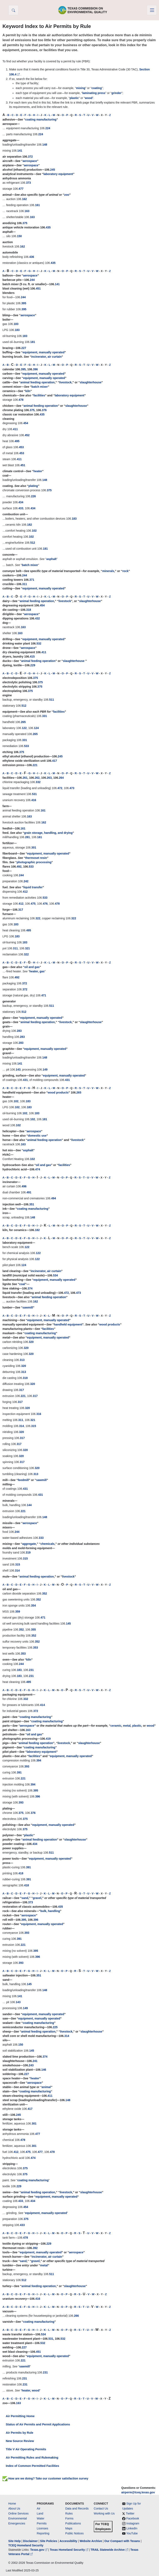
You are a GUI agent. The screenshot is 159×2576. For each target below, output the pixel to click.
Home (12, 2503)
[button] (13, 10)
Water (41, 2518)
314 (21, 1426)
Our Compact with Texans (122, 2541)
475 (33, 903)
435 (48, 227)
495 (16, 441)
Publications (73, 2523)
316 (38, 1414)
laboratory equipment (58, 174)
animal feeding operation (37, 382)
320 (31, 1342)
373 (28, 182)
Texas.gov (39, 2549)
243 (31, 2065)
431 (25, 1080)
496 (24, 1186)
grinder (116, 93)
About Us (14, 2508)
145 (68, 1623)
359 (17, 1611)
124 (36, 728)
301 (33, 847)
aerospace (30, 161)
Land (40, 2513)
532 (38, 643)
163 (27, 211)
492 (19, 866)
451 (38, 288)
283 (19, 1030)
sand (25, 1898)
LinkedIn (131, 2528)
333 (41, 1537)
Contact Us (101, 2508)
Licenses (42, 2528)
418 (20, 1873)
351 (31, 1204)
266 (76, 2315)
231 (31, 1670)
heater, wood (31, 2390)
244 (32, 279)
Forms (69, 2518)
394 (38, 1760)
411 (15, 429)
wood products (58, 1092)
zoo (66, 194)
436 (31, 256)
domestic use (37, 1135)
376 (44, 410)
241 (35, 2061)
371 (31, 579)
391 (19, 1772)
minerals (108, 571)
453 (21, 447)
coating (97, 88)
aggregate (29, 1543)
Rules (69, 2513)
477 (21, 188)
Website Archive (91, 2541)
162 (24, 199)
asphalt (51, 559)
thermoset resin (36, 857)
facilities (39, 395)
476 (45, 903)
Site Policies (48, 2541)
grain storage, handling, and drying (48, 832)
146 (43, 2069)
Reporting (43, 2533)
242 (26, 881)
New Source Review (20, 2441)
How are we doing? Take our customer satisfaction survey (45, 2478)
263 (49, 777)
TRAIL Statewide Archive (109, 2549)
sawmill (28, 1307)
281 (27, 837)
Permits (42, 2523)
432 (37, 618)
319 (28, 1552)
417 (54, 760)
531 (34, 794)
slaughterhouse (90, 382)
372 (30, 156)
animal (46, 2087)
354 (33, 1605)
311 (24, 584)
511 (51, 699)
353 (35, 1647)
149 (45, 1069)
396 (35, 369)
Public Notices (74, 2533)
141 (19, 150)
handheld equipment (68, 1324)
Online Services (18, 2513)
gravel (37, 1898)
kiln (27, 391)
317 (20, 909)
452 (27, 435)
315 (33, 1426)
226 (33, 496)
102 (34, 530)
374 (30, 1288)
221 (35, 765)
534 (55, 1275)
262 (37, 777)
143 (18, 1069)
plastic (74, 98)
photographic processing (34, 862)
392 (35, 2248)
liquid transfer (32, 887)
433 (20, 508)
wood (89, 98)
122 (24, 728)
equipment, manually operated (43, 352)
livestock (65, 382)
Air (38, 2508)
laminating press (93, 93)
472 (59, 788)
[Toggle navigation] (152, 10)
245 (52, 169)
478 (21, 399)
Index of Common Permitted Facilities (32, 2465)
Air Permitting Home (20, 2416)
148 (44, 144)
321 (27, 948)
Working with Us (104, 2513)
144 (29, 1505)
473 (72, 788)
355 (33, 1629)
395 (23, 303)
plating (33, 486)
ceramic (115, 1725)
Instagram (132, 2523)
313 (22, 1360)
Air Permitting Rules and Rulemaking (32, 2457)
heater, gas (37, 971)
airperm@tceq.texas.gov (138, 2492)
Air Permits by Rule (19, 2432)
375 (24, 223)
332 (38, 782)
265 (23, 722)
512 (32, 542)
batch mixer (39, 386)
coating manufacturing (41, 119)
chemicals (48, 1543)
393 (26, 1766)
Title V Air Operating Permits (26, 2449)
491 (28, 1192)
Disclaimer (30, 2541)
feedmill (23, 1480)
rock (125, 571)
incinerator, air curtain (46, 356)
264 (61, 777)
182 (29, 524)
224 (47, 128)
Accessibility (68, 2541)
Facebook (132, 2518)
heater (37, 471)
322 (38, 918)
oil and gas (32, 967)
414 (42, 1705)
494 (53, 1198)
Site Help (14, 2541)
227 (23, 348)
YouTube (132, 2533)
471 (43, 995)
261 (25, 777)
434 (20, 502)
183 (16, 324)
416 (33, 800)
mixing (80, 88)
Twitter (130, 2513)
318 (28, 609)
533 (26, 746)
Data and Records (77, 2508)
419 (48, 1738)
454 (25, 423)
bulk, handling (50, 1911)
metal (127, 1725)
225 (55, 2027)
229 (32, 665)
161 (37, 205)
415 (32, 656)
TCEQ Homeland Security (25, 2545)
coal (22, 1284)
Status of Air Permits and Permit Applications (38, 2424)
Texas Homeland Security (69, 2549)
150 (19, 236)
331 (44, 716)
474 (37, 1169)
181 (32, 342)
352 (44, 1593)
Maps (68, 2528)
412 (25, 891)
